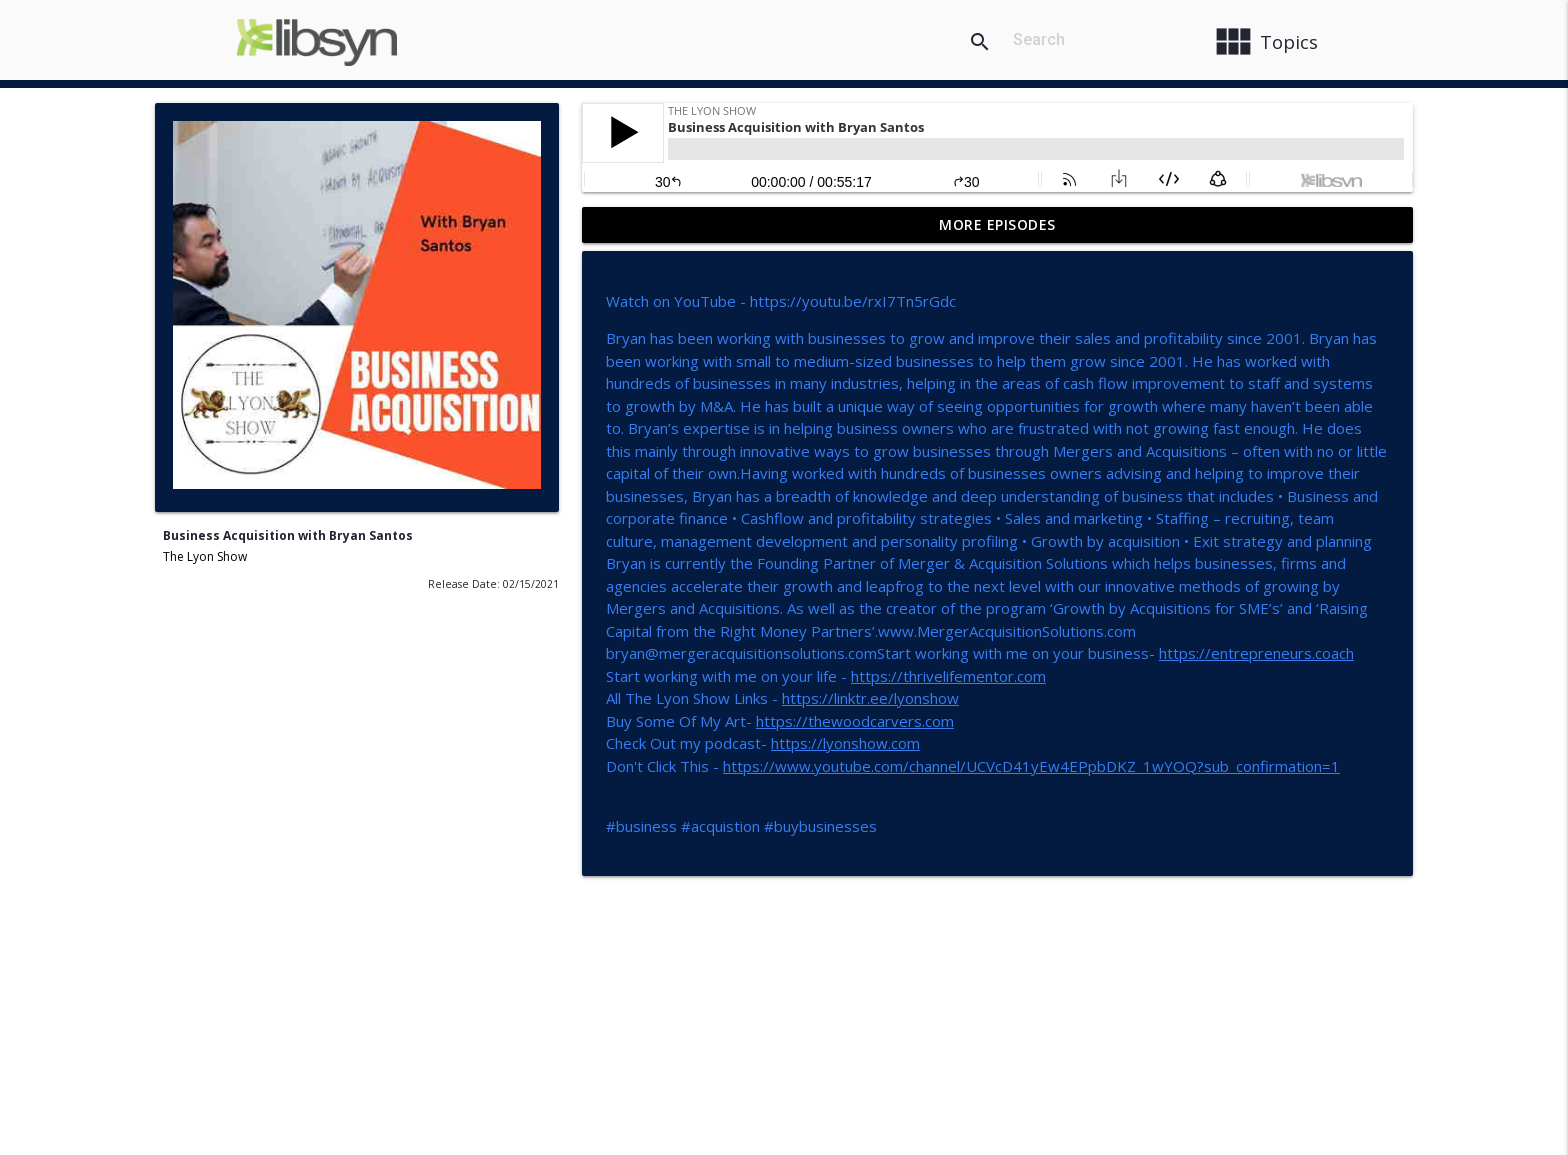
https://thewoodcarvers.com (855, 721)
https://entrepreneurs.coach (1256, 653)
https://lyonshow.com (845, 743)
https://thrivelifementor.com (948, 676)
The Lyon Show (205, 556)
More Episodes (997, 224)
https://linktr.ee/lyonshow (870, 698)
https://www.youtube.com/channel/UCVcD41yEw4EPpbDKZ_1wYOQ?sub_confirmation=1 (1031, 766)
